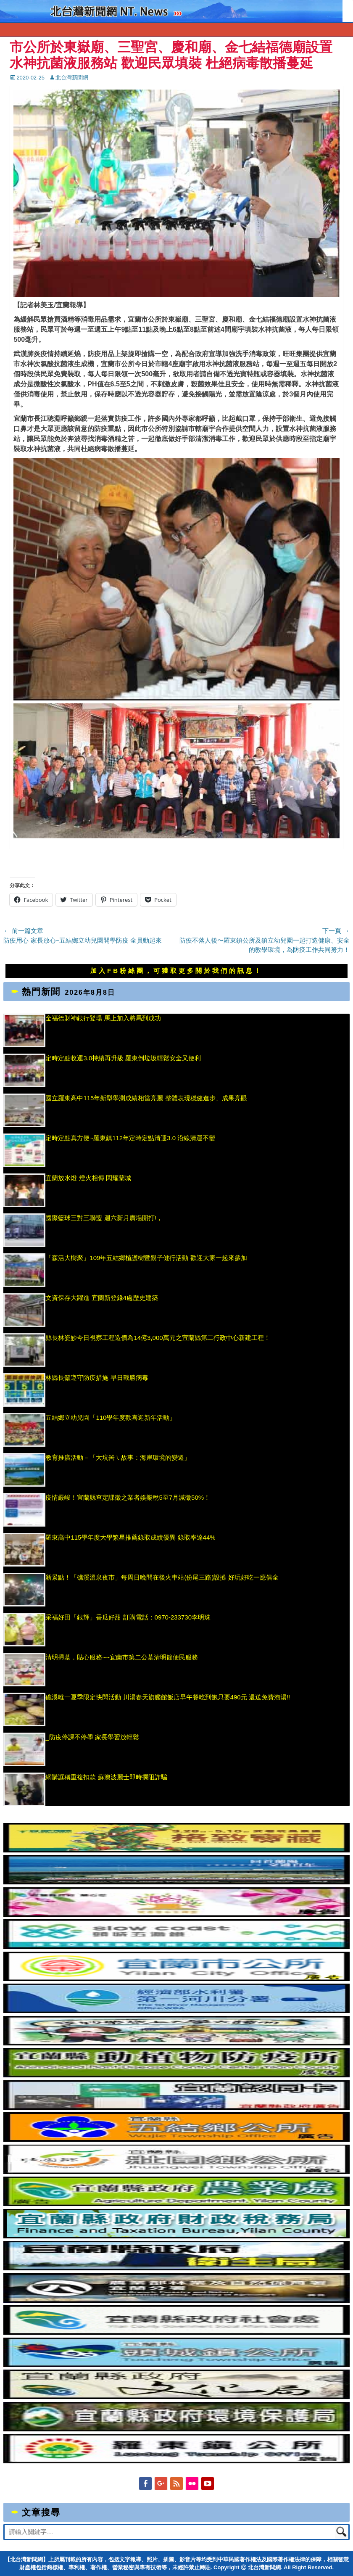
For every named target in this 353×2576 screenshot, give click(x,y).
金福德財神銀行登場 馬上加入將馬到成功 (103, 1018)
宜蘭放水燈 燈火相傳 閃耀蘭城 (88, 1177)
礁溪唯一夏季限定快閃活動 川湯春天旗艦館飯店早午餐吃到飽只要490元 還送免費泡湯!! (167, 1697)
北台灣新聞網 (71, 77)
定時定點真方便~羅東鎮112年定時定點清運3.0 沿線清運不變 (130, 1137)
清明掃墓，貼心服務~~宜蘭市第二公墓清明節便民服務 (121, 1657)
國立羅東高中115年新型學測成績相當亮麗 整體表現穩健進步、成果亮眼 (146, 1098)
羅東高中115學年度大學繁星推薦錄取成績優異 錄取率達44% (130, 1537)
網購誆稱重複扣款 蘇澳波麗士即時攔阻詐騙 (106, 1777)
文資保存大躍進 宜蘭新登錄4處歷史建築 (101, 1297)
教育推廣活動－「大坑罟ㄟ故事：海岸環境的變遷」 (117, 1457)
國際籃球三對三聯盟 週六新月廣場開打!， (103, 1217)
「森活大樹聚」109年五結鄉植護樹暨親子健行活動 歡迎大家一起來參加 (146, 1257)
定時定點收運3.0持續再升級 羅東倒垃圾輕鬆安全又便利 (123, 1058)
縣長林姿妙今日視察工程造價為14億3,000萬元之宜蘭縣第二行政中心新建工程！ (157, 1337)
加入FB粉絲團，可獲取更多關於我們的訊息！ (176, 970)
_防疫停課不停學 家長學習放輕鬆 (92, 1737)
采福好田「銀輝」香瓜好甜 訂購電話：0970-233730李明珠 (128, 1617)
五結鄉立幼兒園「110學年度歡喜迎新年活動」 (110, 1417)
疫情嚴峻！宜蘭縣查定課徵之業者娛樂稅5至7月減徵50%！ (127, 1497)
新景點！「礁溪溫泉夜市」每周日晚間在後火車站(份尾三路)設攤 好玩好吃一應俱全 (161, 1577)
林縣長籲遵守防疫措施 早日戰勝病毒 (96, 1377)
